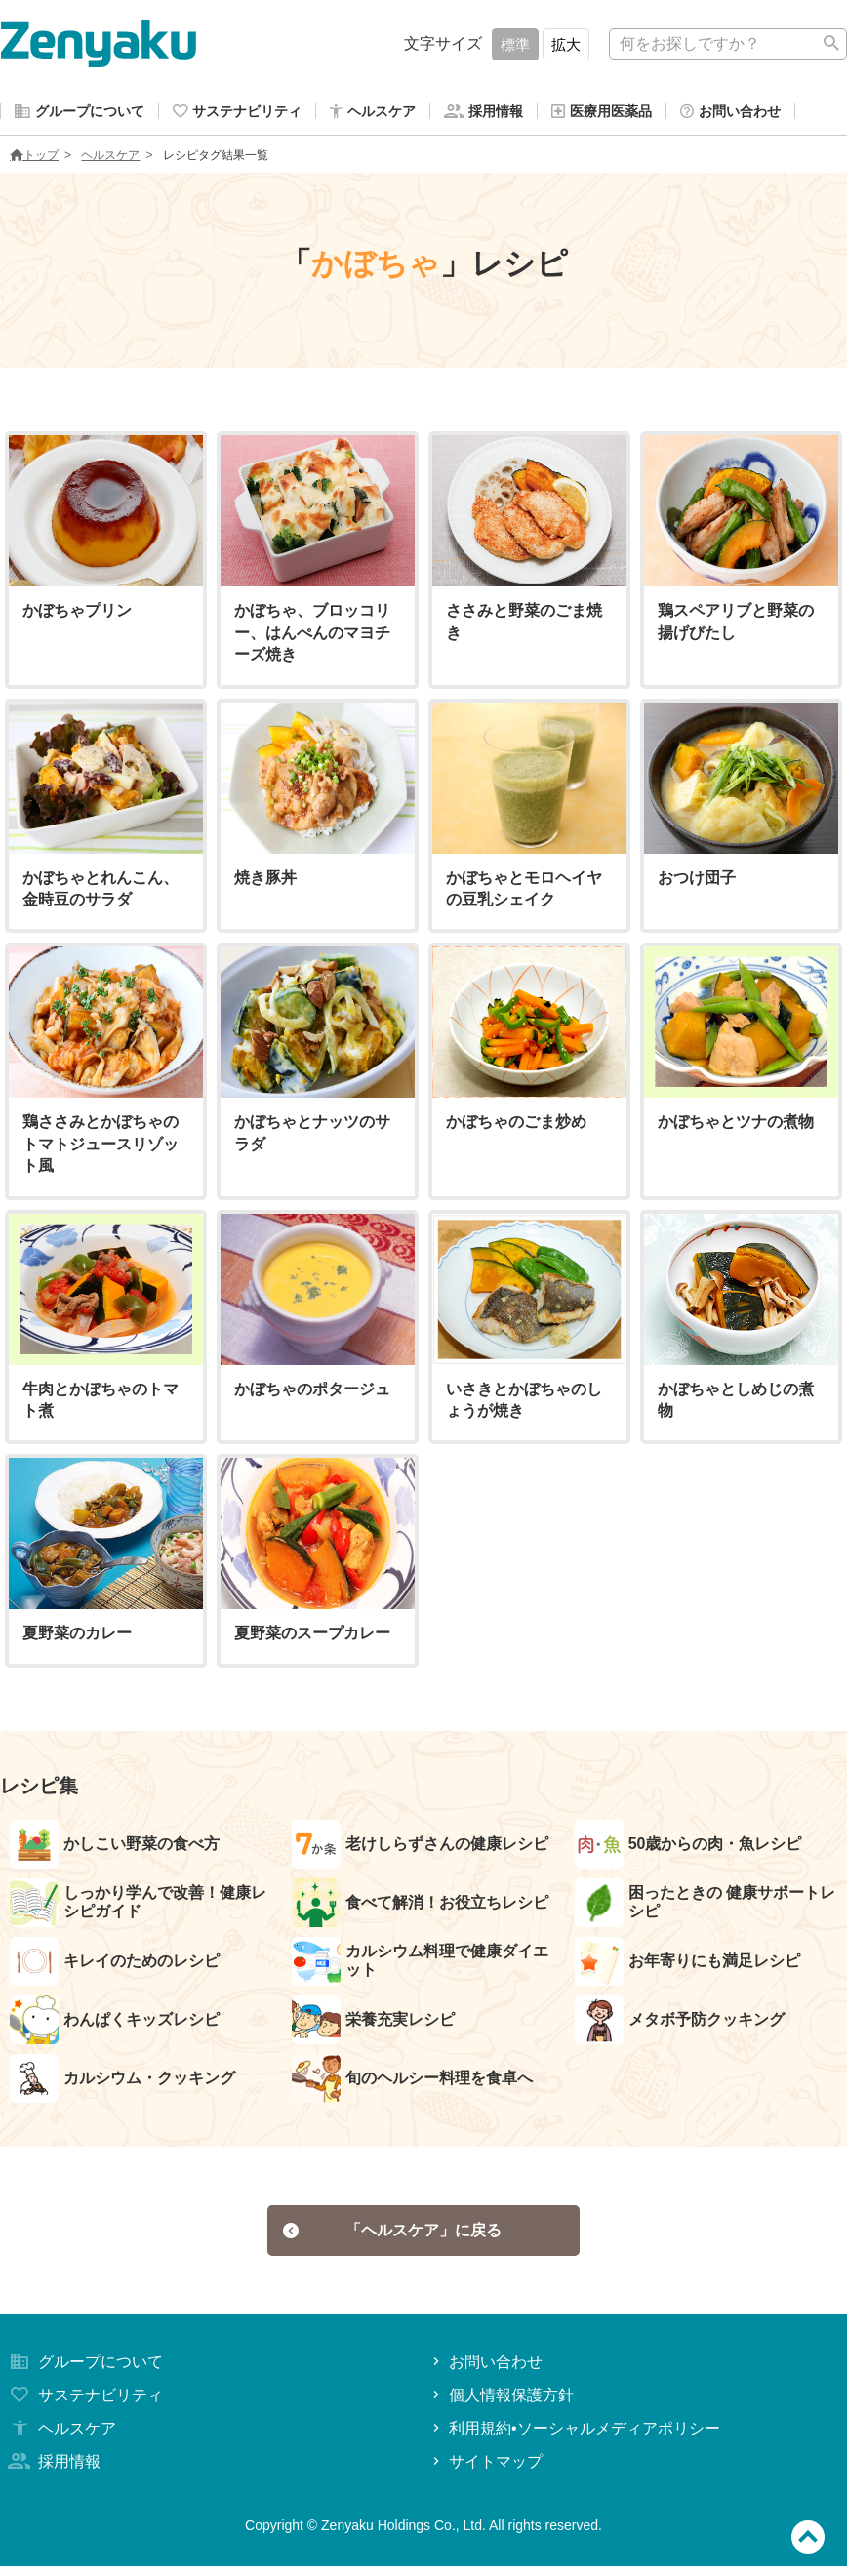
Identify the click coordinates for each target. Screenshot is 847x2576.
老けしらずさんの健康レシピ (420, 1848)
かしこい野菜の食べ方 (115, 1848)
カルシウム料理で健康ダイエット (420, 1965)
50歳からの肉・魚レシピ (688, 1848)
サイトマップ (485, 2471)
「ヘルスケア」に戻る (393, 2237)
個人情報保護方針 (501, 2404)
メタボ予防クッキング (680, 2023)
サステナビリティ (84, 2404)
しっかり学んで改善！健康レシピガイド (138, 1906)
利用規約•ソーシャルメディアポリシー (574, 2438)
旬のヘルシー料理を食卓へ (412, 2082)
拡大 (566, 44)
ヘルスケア (110, 159)
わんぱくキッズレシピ (115, 2023)
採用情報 (53, 2471)
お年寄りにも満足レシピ (687, 1965)
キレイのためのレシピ (115, 1965)
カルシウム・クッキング (122, 2082)
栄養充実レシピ (373, 2023)
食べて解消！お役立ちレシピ (420, 1906)
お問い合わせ (485, 2371)
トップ (34, 159)
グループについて (84, 2371)
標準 (515, 44)
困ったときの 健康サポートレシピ (705, 1906)
